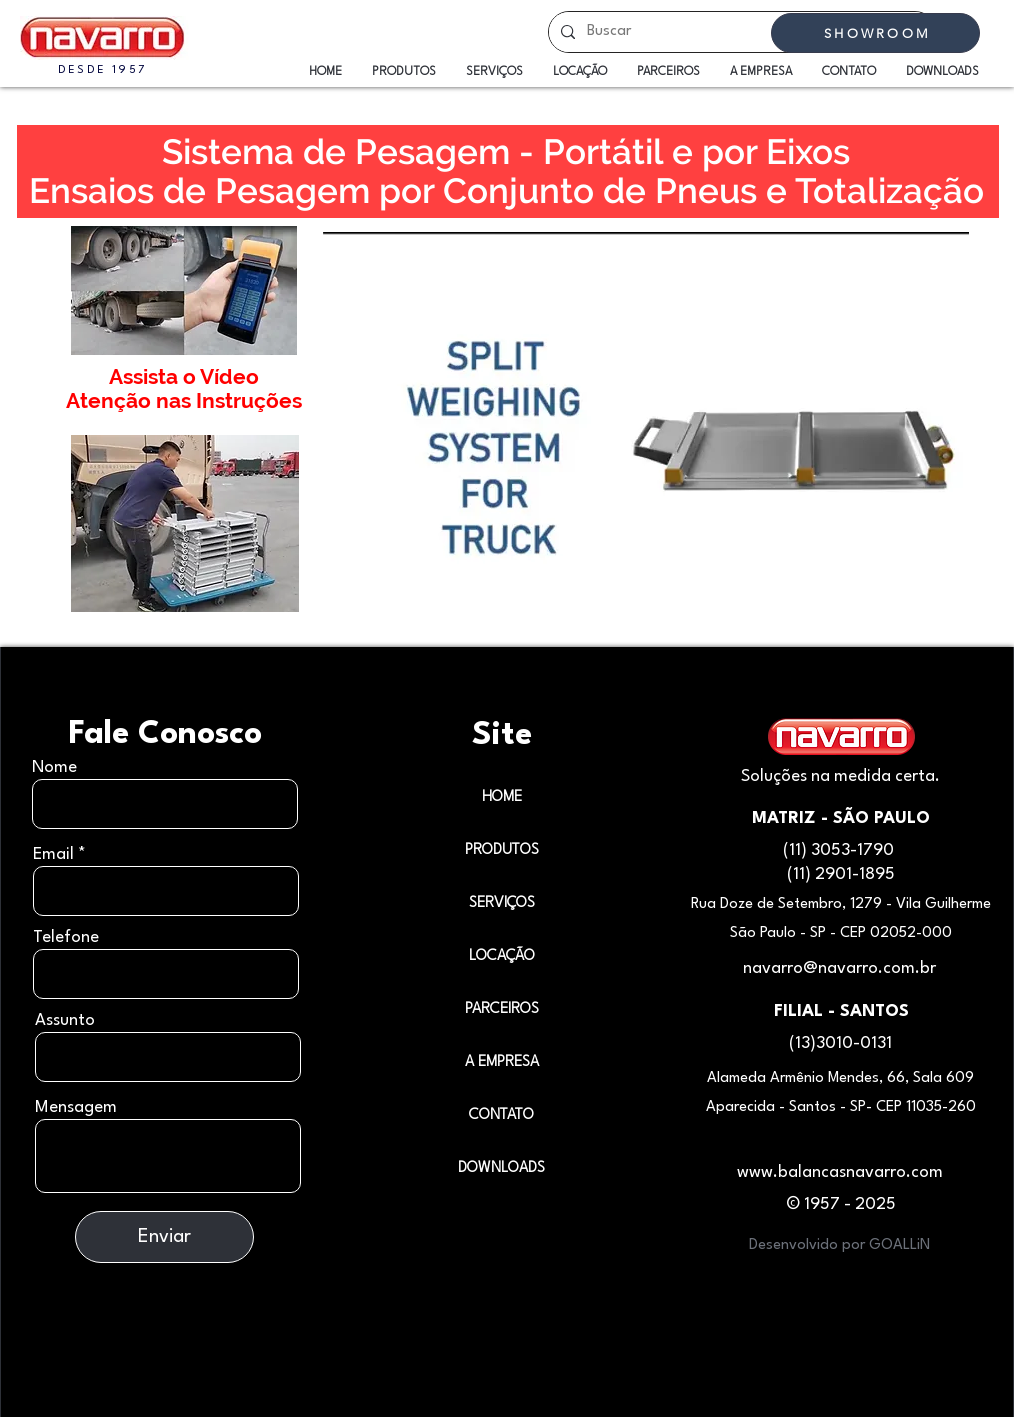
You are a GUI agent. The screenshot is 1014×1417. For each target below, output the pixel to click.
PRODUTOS (502, 850)
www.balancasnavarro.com (840, 1172)
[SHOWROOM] (875, 33)
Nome (54, 767)
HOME (502, 797)
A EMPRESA (502, 1062)
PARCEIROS (502, 1009)
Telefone (66, 937)
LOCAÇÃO (502, 956)
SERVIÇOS (502, 903)
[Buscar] (740, 32)
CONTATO (501, 1115)
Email (53, 854)
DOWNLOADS (501, 1168)
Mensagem (76, 1107)
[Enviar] (164, 1237)
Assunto (65, 1020)
